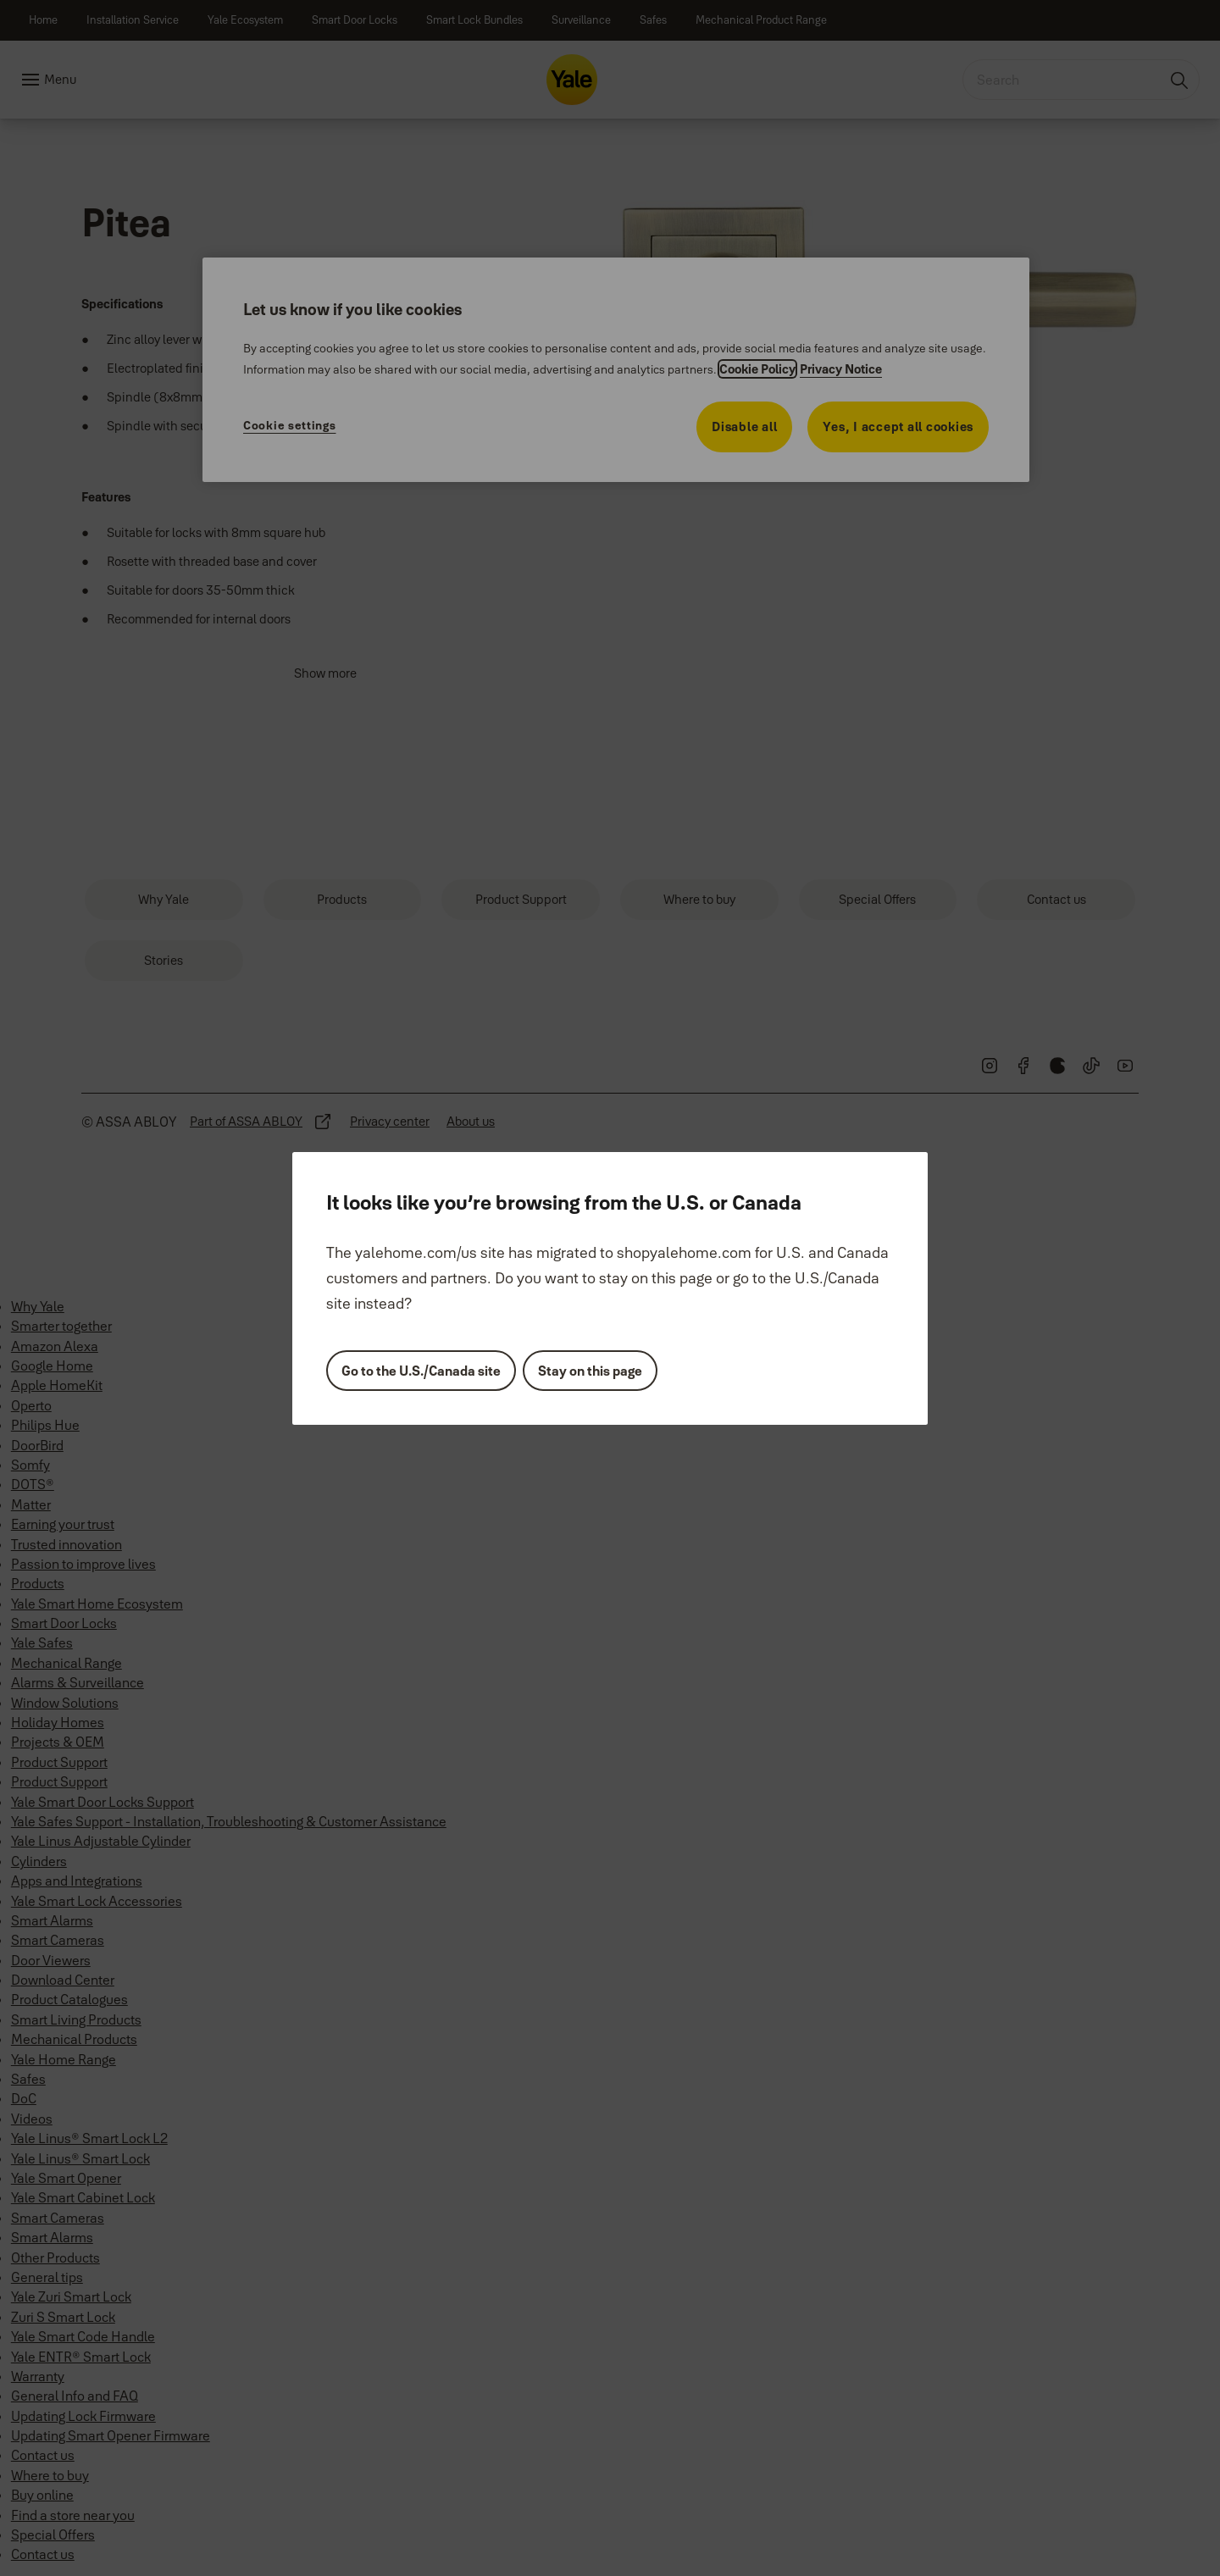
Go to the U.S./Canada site (421, 1370)
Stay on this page (590, 1370)
